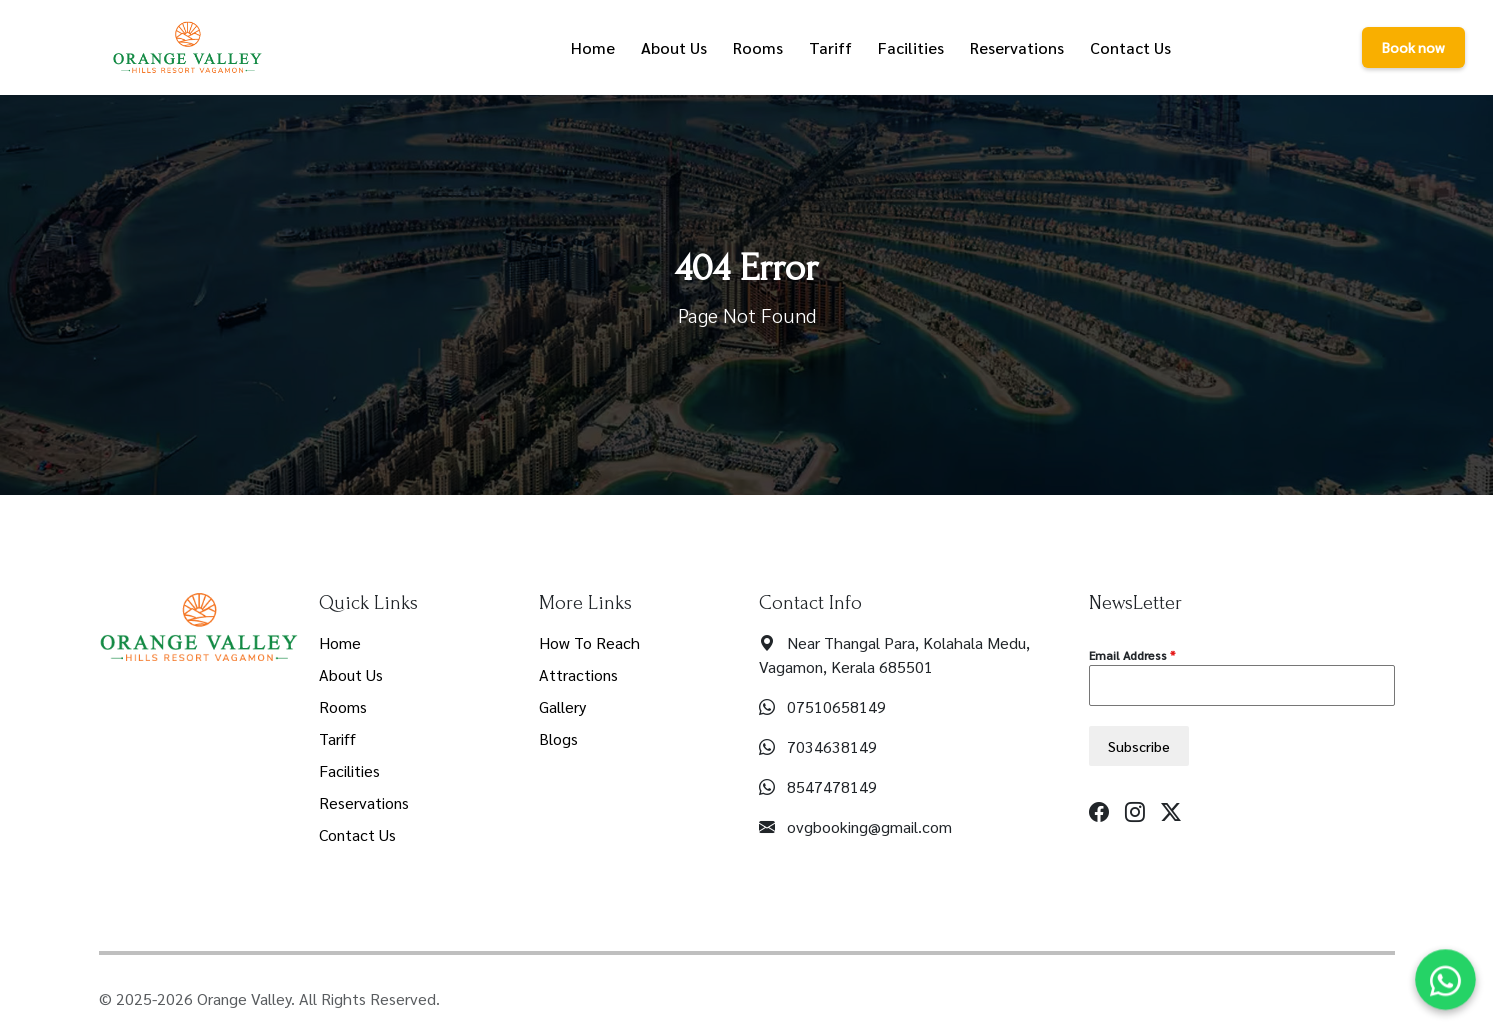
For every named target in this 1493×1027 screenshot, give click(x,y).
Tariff (337, 738)
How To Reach (589, 642)
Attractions (578, 674)
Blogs (558, 738)
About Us (351, 674)
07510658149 (836, 706)
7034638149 (832, 746)
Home (340, 642)
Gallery (562, 706)
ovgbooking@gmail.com (869, 826)
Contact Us (357, 834)
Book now (1413, 47)
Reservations (364, 802)
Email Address (1132, 655)
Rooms (343, 706)
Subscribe (1139, 746)
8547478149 (832, 786)
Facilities (349, 770)
